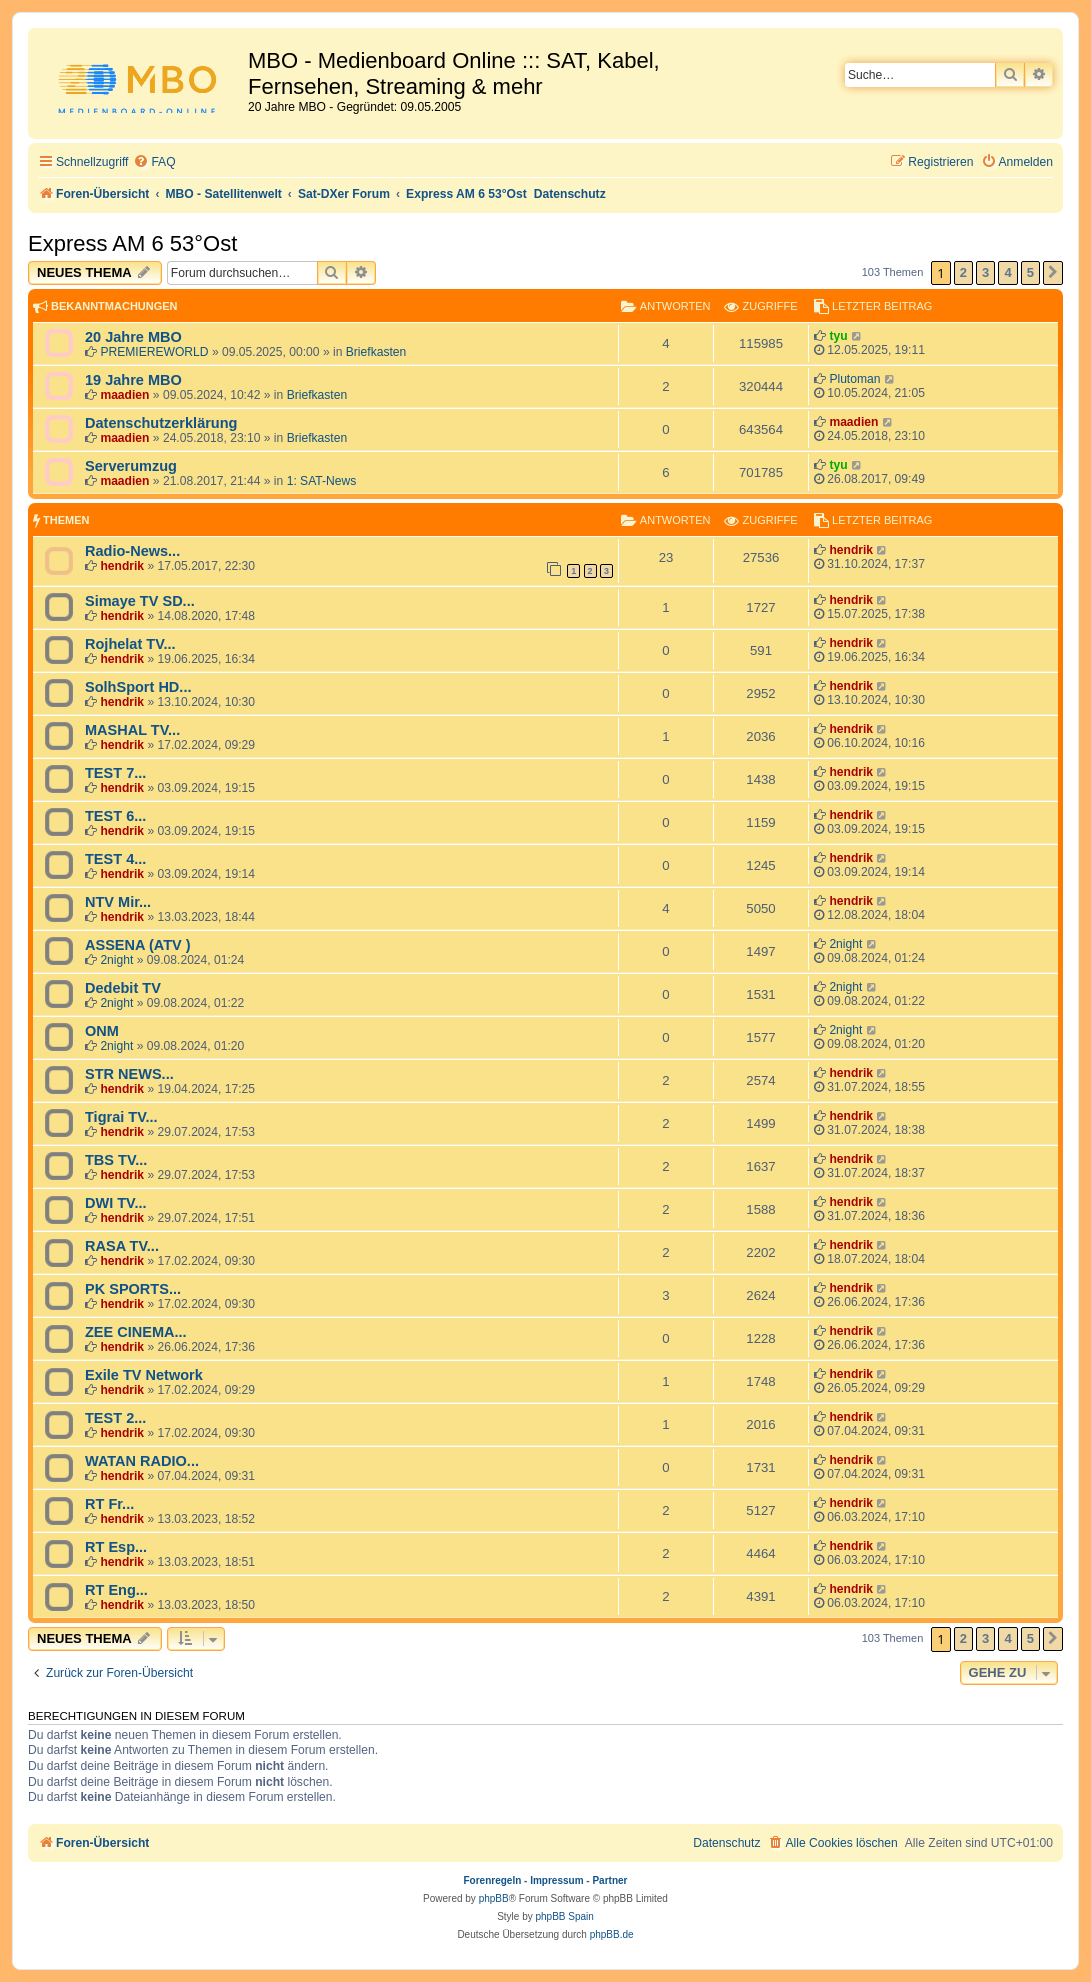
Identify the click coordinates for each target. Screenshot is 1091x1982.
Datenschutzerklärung (161, 423)
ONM (102, 1031)
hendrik (122, 566)
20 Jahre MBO (133, 337)
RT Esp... (116, 1547)
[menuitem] (154, 162)
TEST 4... (115, 859)
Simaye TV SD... (140, 601)
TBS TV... (116, 1160)
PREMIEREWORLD (154, 352)
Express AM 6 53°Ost (132, 243)
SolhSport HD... (138, 687)
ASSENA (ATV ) (138, 945)
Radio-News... (132, 551)
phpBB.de (612, 1934)
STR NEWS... (129, 1074)
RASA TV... (122, 1246)
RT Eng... (116, 1590)
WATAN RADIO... (142, 1461)
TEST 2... (115, 1418)
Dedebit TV (123, 988)
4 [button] (1007, 272)
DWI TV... (116, 1203)
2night (116, 960)
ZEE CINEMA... (136, 1332)
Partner (609, 1880)
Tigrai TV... (121, 1117)
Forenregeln (493, 1880)
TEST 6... (115, 816)
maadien (124, 395)
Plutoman (854, 379)
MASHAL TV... (132, 730)
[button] (1053, 273)
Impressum (556, 1880)
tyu (838, 336)
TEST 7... (115, 773)
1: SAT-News (322, 481)
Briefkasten (376, 352)
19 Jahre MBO (133, 380)
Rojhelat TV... (130, 644)
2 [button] (963, 272)
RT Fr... (109, 1504)
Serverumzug (131, 466)
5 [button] (1030, 272)
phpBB (494, 1898)
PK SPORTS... (133, 1289)
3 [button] (985, 272)
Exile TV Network (144, 1375)
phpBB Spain (564, 1916)
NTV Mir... (118, 902)
